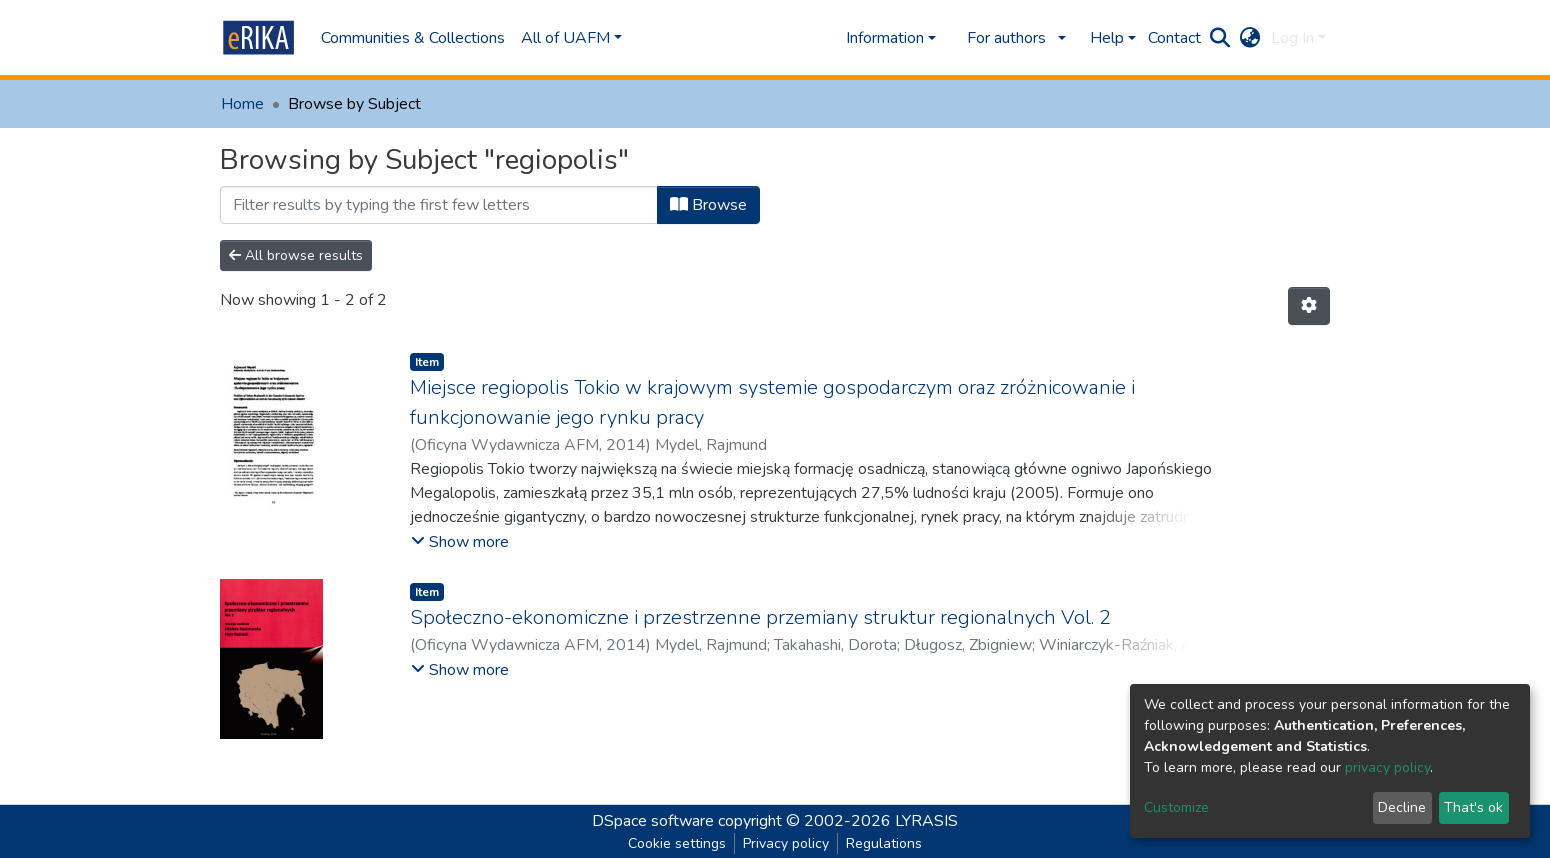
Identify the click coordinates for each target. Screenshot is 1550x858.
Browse (708, 205)
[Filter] (439, 205)
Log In (1292, 38)
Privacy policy (786, 843)
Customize (1176, 807)
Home (242, 104)
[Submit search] (1220, 38)
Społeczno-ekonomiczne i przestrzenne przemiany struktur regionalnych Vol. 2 (760, 617)
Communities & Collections (413, 38)
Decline (1402, 807)
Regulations (884, 843)
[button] (1250, 38)
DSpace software (653, 821)
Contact (1174, 38)
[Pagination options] (1309, 306)
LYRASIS (926, 821)
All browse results (296, 255)
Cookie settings (677, 843)
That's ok (1473, 807)
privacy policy (1387, 767)
